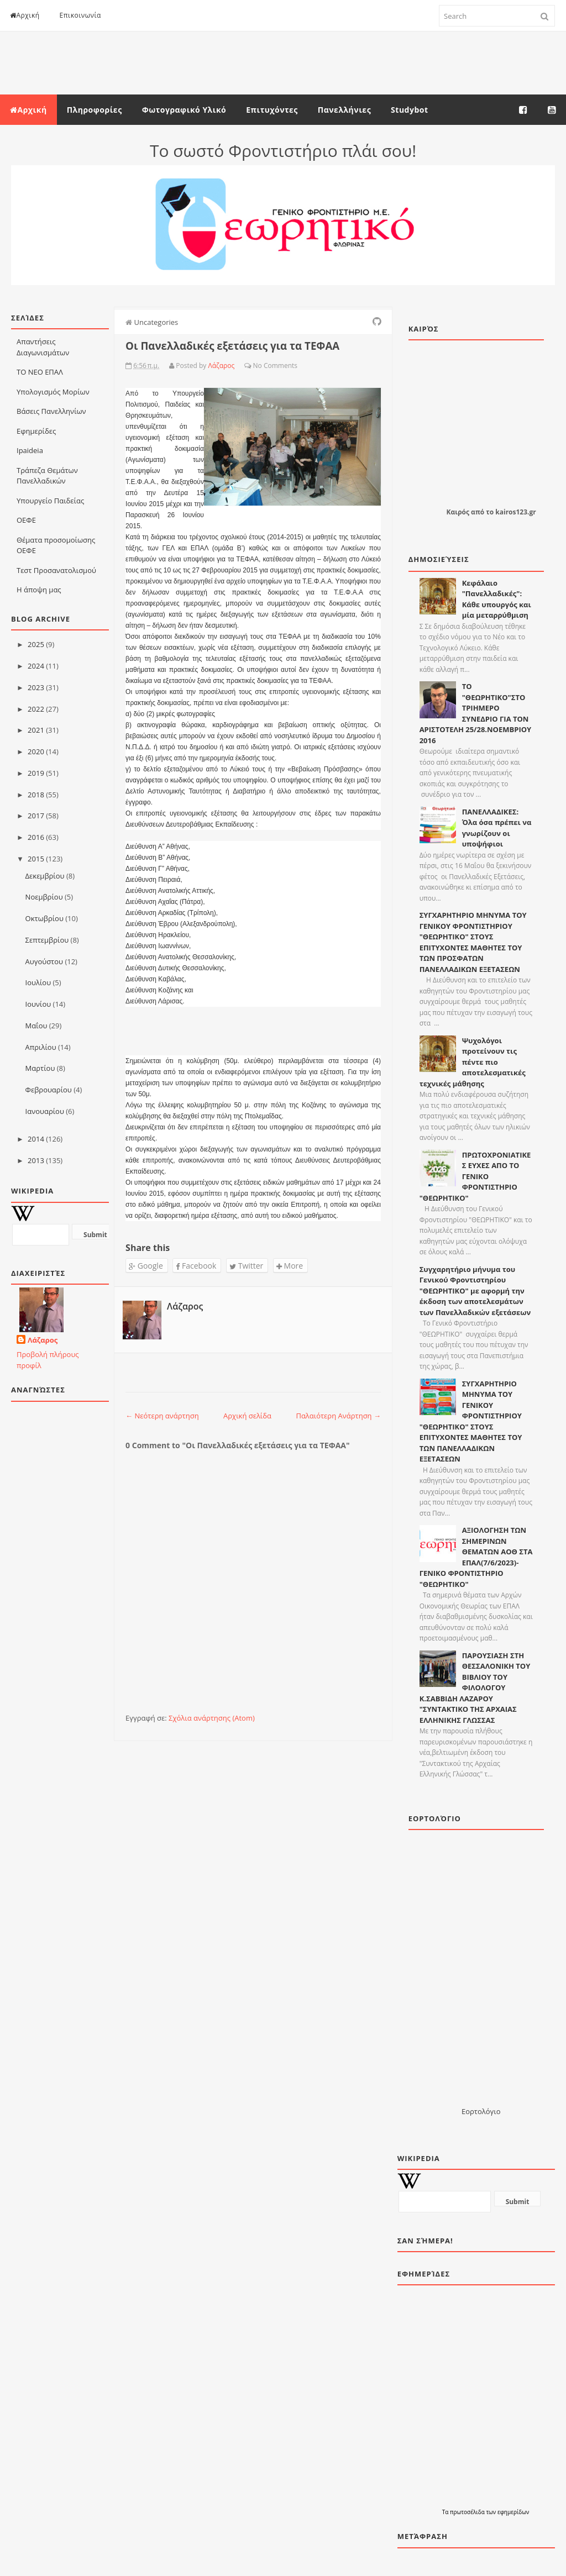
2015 (36, 859)
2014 (36, 1139)
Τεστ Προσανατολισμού (56, 570)
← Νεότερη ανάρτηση (162, 1416)
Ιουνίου (38, 1004)
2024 (36, 666)
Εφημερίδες (36, 431)
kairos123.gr (515, 512)
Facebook (196, 1265)
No (257, 365)
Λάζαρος (42, 1340)
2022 (36, 709)
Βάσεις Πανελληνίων (51, 411)
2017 (36, 816)
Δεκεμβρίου (45, 876)
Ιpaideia (30, 450)
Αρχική (25, 15)
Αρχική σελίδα (247, 1416)
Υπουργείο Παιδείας (50, 501)
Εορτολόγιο (481, 2111)
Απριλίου (40, 1047)
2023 (36, 687)
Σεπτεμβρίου (47, 940)
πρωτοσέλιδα (468, 2512)
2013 (36, 1160)
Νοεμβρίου (44, 897)
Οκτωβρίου (44, 918)
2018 (36, 795)
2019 (36, 773)
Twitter (246, 1265)
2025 (36, 644)
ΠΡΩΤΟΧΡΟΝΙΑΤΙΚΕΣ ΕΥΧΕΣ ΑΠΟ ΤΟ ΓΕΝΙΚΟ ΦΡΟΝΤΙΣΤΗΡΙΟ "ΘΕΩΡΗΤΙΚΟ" (475, 1176)
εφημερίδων (513, 2512)
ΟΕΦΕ (26, 520)
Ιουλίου (38, 982)
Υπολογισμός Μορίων (53, 392)
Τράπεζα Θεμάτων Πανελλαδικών (47, 475)
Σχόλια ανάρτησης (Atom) (212, 1718)
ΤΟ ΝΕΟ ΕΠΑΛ (40, 372)
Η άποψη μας (39, 590)
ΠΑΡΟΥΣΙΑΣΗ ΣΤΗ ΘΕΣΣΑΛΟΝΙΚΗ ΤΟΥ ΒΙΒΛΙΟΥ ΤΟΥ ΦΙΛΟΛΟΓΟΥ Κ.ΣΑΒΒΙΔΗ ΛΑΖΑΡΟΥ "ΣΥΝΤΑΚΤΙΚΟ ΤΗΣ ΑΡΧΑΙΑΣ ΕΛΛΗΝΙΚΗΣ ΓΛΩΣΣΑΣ (475, 1687)
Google (146, 1265)
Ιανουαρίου (44, 1111)
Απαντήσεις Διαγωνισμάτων (43, 347)
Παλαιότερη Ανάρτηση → (338, 1416)
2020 (36, 751)
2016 (36, 837)
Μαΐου (36, 1026)
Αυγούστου (44, 961)
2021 (36, 730)
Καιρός (458, 512)
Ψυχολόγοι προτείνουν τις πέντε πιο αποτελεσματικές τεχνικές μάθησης (473, 1062)
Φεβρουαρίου (48, 1090)
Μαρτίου (40, 1068)
